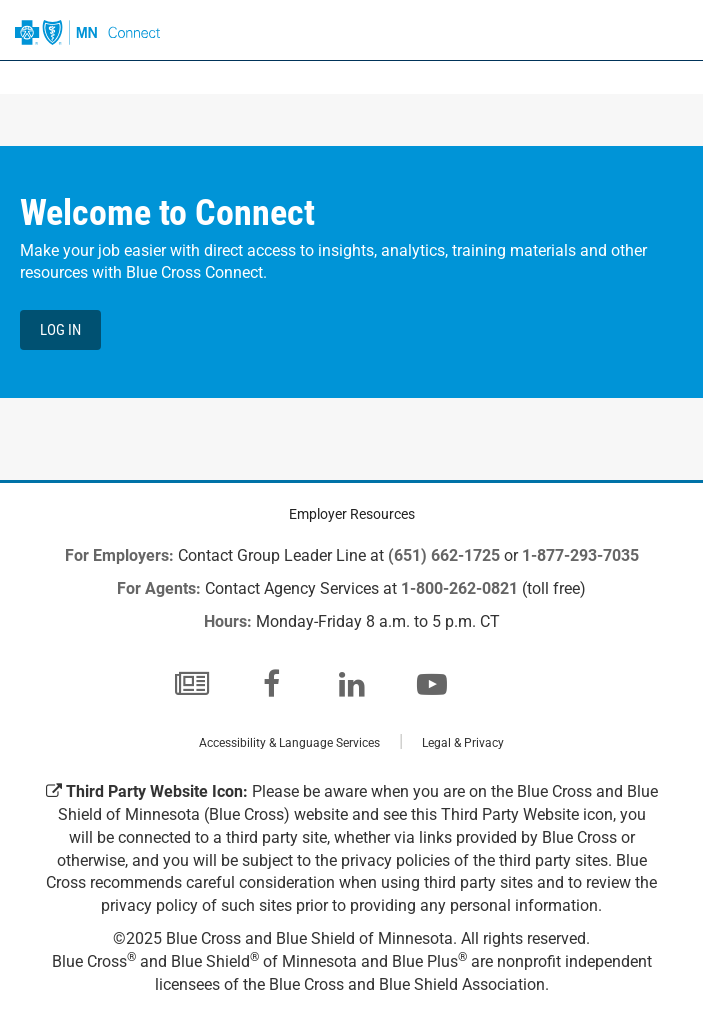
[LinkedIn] (352, 684)
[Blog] (192, 684)
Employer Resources (352, 514)
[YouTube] (432, 684)
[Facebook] (271, 684)
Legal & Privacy (463, 743)
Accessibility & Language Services (289, 743)
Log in (60, 330)
